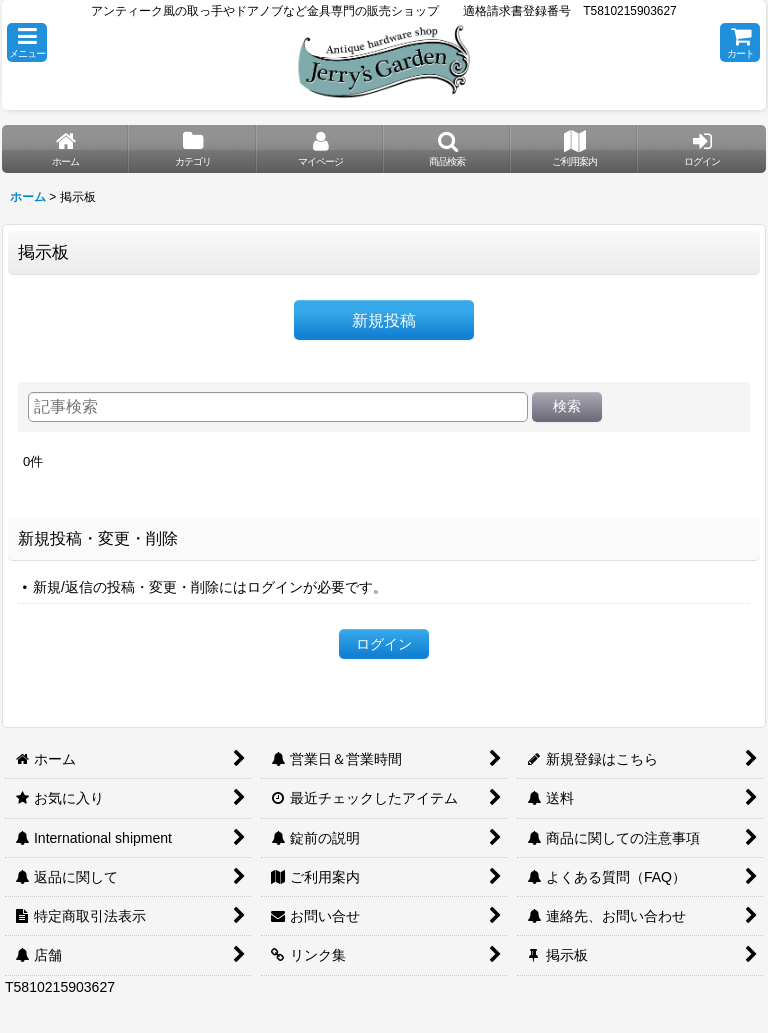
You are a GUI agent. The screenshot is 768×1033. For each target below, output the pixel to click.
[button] (27, 42)
